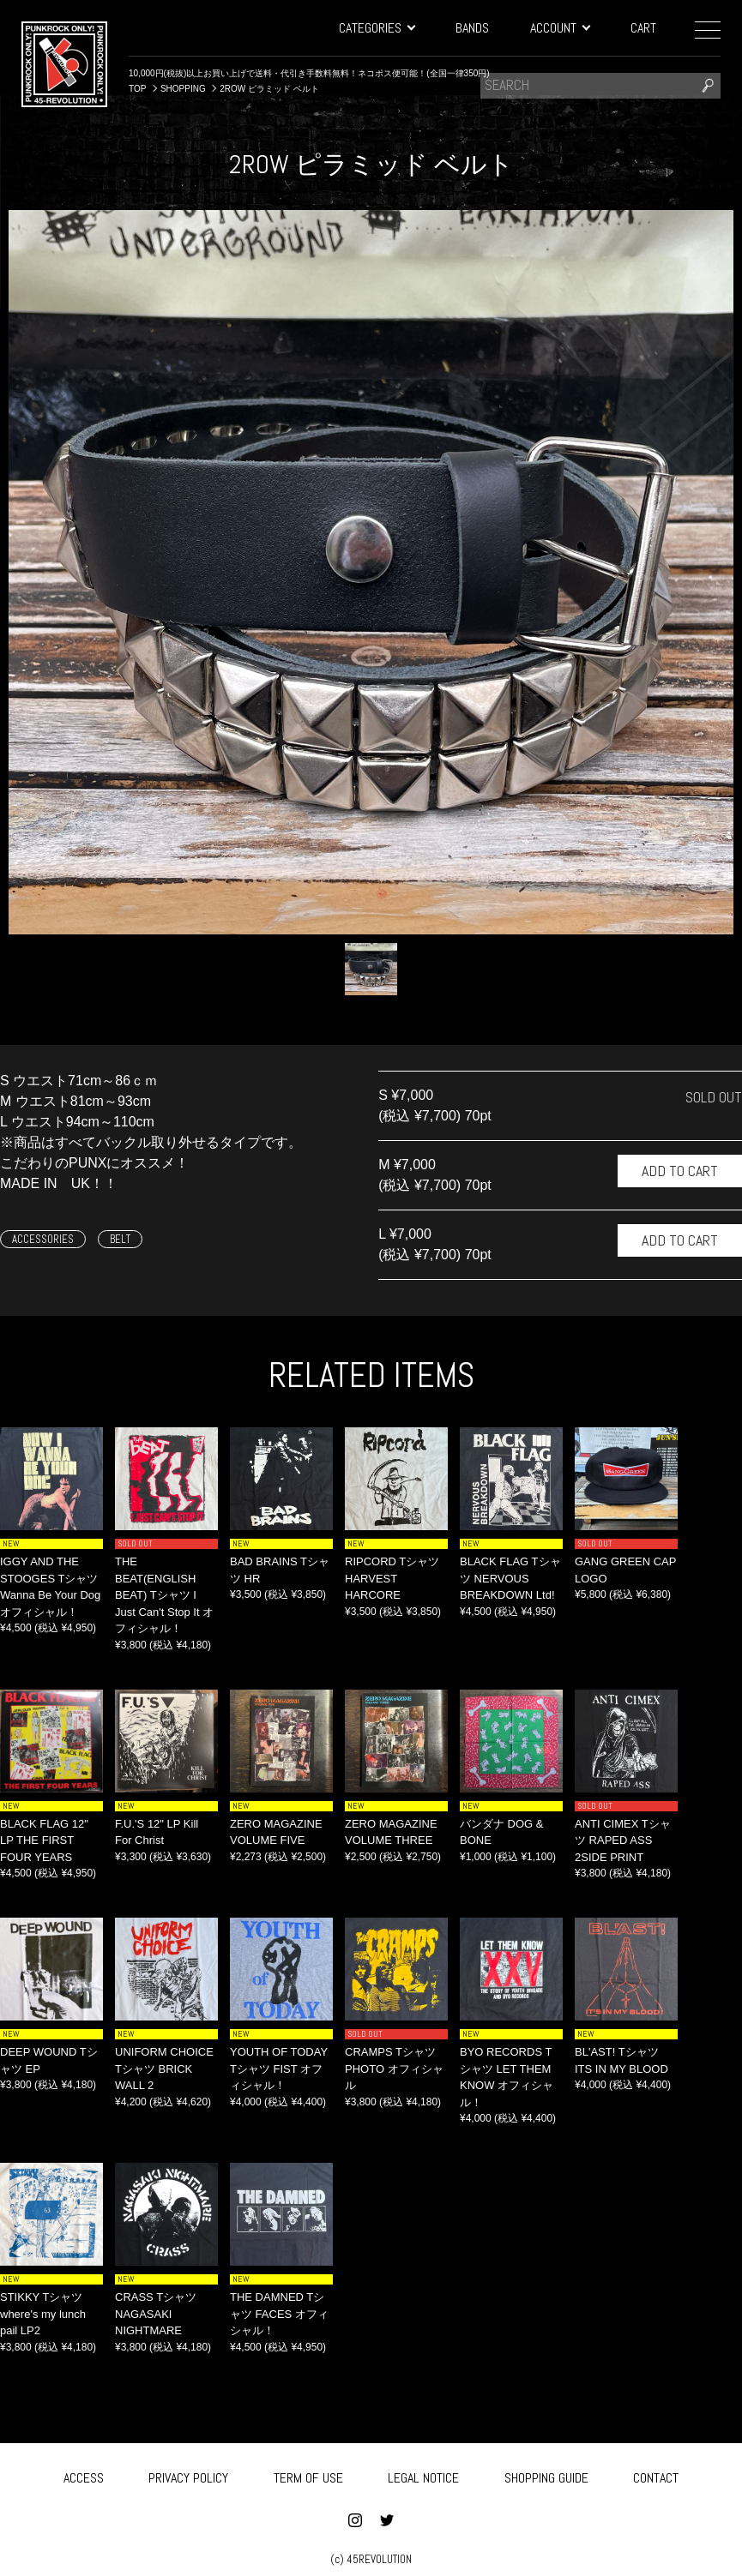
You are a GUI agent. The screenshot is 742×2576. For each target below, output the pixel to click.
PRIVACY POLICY (188, 2474)
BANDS (472, 28)
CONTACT (656, 2474)
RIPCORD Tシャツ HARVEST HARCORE (392, 1578)
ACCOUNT (559, 28)
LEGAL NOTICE (423, 2474)
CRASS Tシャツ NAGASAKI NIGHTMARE (155, 2314)
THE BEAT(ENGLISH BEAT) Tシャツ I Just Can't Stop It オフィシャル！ (164, 1595)
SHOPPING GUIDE (546, 2474)
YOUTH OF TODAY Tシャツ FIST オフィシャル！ (279, 2068)
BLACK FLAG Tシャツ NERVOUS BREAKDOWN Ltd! (510, 1578)
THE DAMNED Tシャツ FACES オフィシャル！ (279, 2314)
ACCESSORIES (43, 1239)
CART (643, 28)
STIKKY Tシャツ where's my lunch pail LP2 (43, 2314)
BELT (120, 1239)
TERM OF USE (308, 2474)
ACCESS (83, 2474)
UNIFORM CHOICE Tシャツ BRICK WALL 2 (164, 2068)
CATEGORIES (376, 28)
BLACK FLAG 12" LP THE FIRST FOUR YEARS (44, 1840)
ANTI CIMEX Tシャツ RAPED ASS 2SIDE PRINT (623, 1840)
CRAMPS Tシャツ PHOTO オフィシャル (394, 2068)
